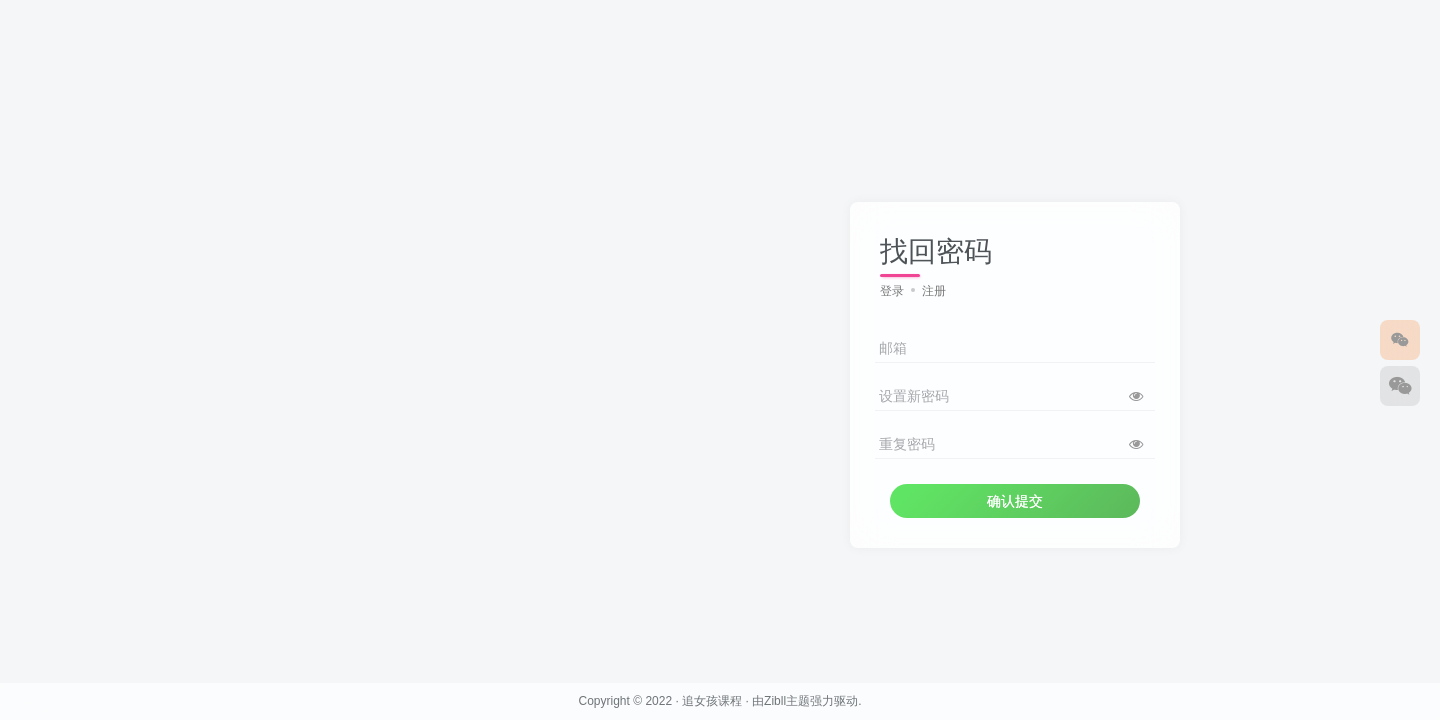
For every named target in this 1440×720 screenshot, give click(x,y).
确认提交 (1015, 501)
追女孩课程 (712, 701)
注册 (934, 291)
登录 (892, 291)
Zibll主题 (787, 701)
